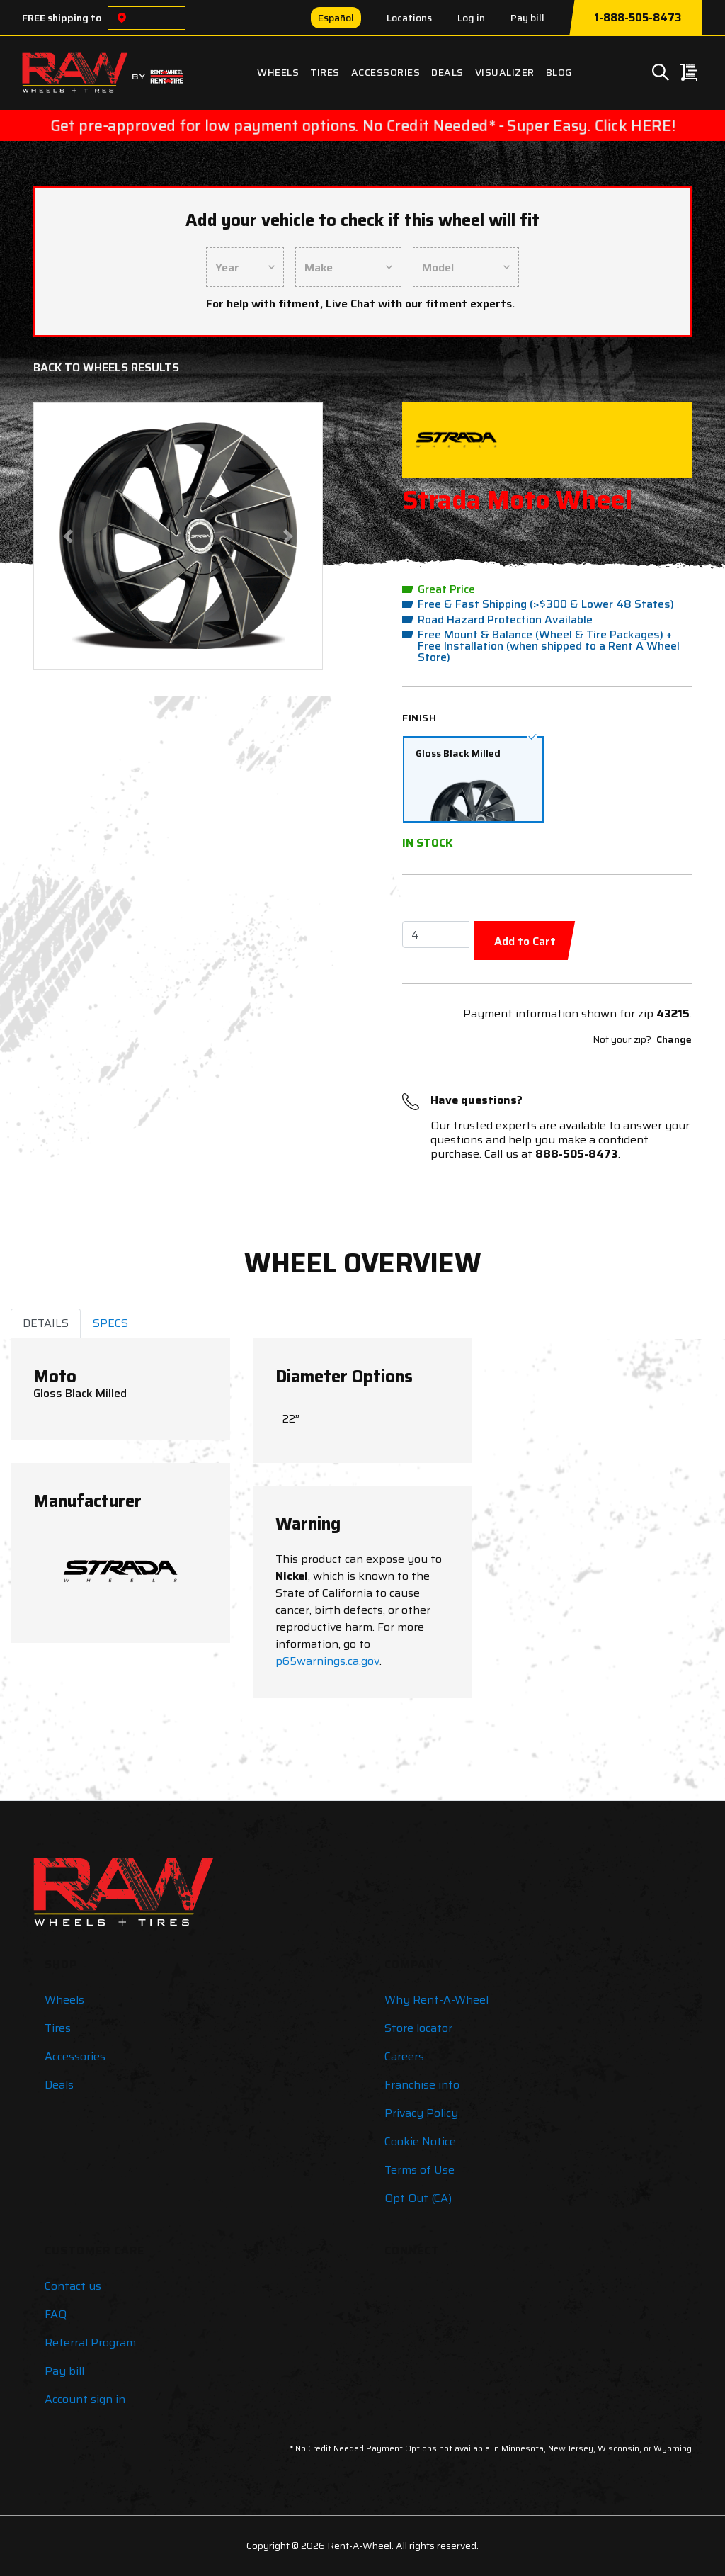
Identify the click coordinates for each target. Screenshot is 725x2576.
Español (336, 18)
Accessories (386, 72)
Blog (559, 72)
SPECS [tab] (110, 1323)
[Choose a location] (121, 18)
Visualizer (505, 72)
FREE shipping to (62, 18)
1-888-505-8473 (637, 17)
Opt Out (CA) (418, 2198)
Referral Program (90, 2342)
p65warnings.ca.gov (327, 1661)
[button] (67, 536)
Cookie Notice (420, 2141)
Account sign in (85, 2399)
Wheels (278, 72)
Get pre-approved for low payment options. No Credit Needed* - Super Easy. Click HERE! (362, 125)
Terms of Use (419, 2170)
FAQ (56, 2314)
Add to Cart (525, 941)
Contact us (73, 2286)
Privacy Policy (421, 2113)
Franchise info (421, 2085)
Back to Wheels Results (106, 367)
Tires (325, 72)
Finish (419, 717)
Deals (447, 72)
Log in (471, 18)
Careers (404, 2056)
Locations (409, 18)
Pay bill (527, 18)
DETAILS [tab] (46, 1323)
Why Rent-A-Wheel (436, 2000)
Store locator (418, 2028)
